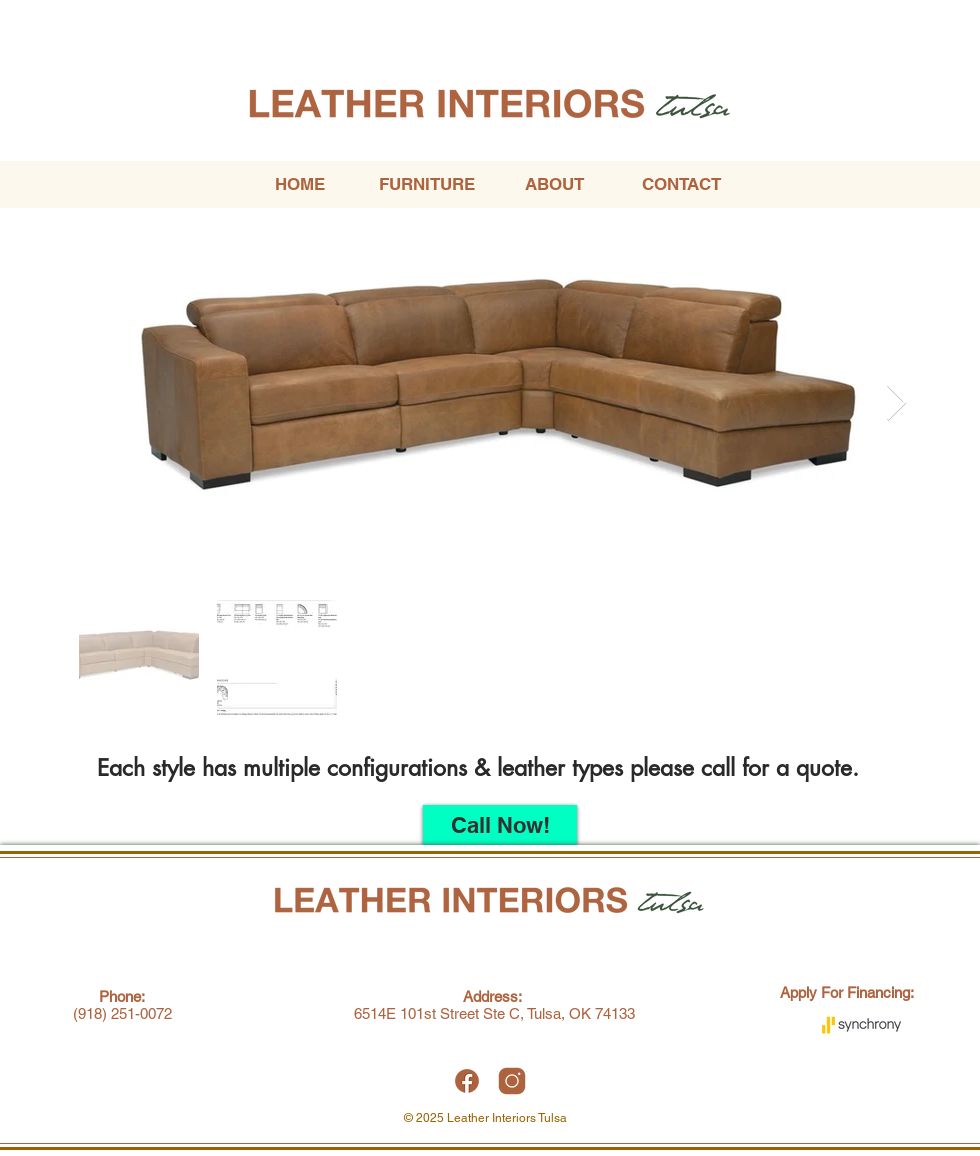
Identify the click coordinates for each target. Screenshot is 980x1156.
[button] (426, 184)
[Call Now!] (500, 825)
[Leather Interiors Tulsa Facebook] (467, 1081)
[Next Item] (896, 403)
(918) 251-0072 (122, 1013)
